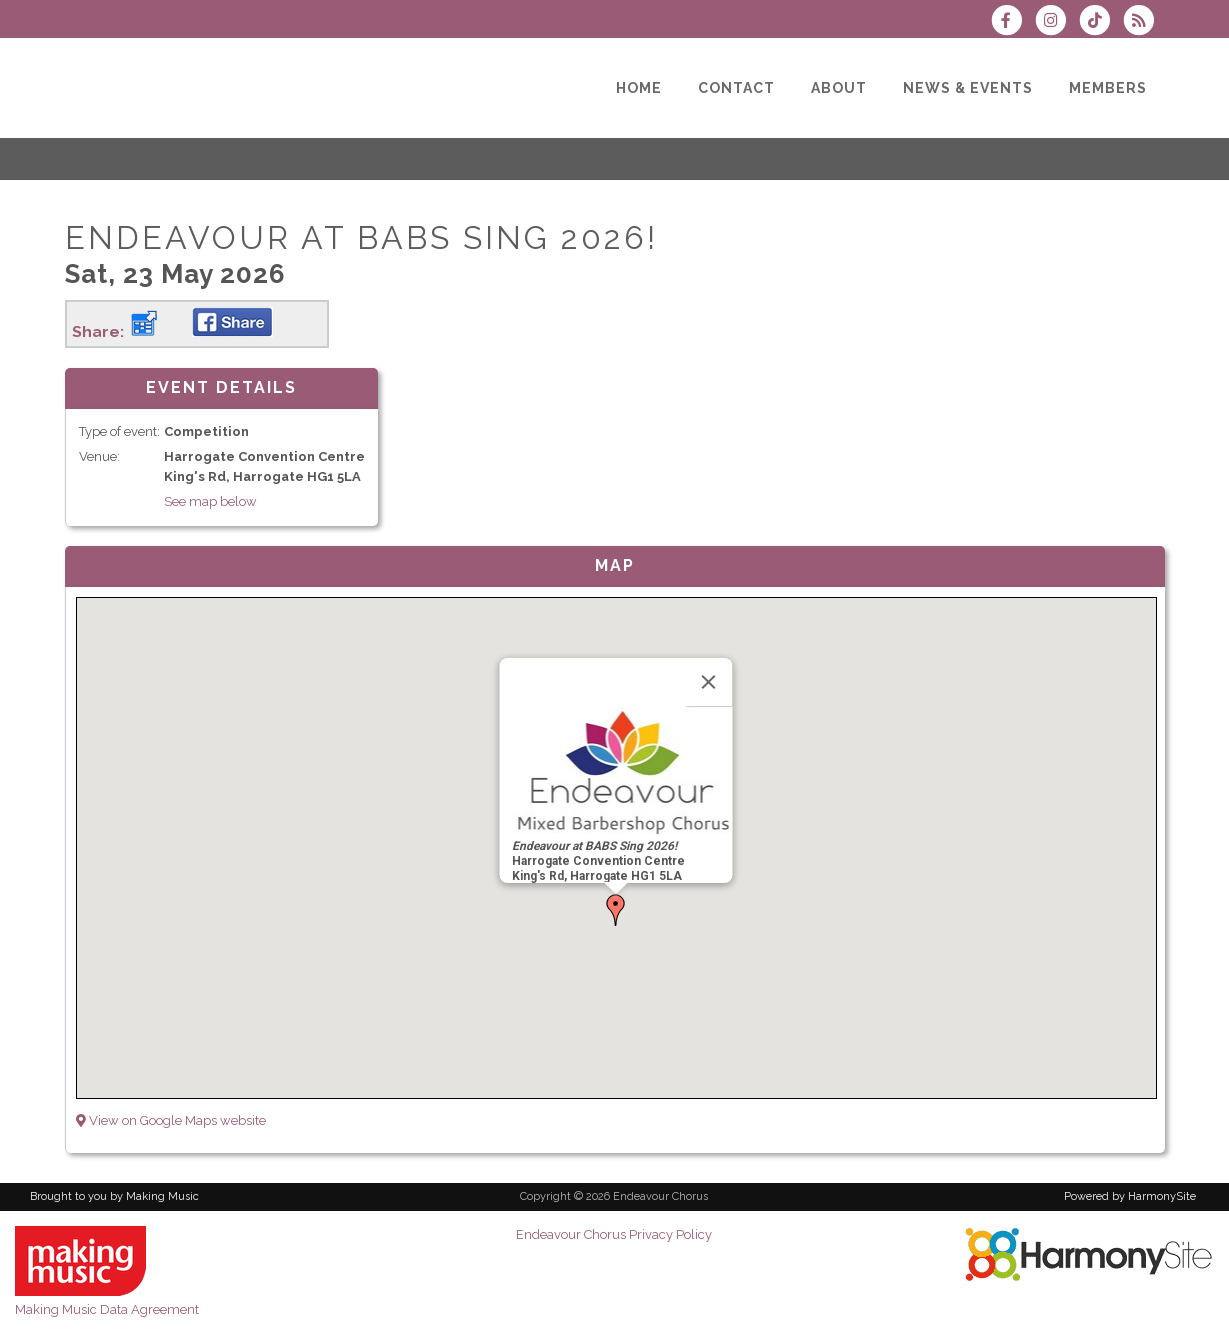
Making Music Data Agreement (107, 1309)
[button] (616, 910)
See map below (210, 501)
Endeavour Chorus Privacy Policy (614, 1234)
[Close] (709, 682)
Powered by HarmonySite (1130, 1196)
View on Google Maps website (171, 1120)
